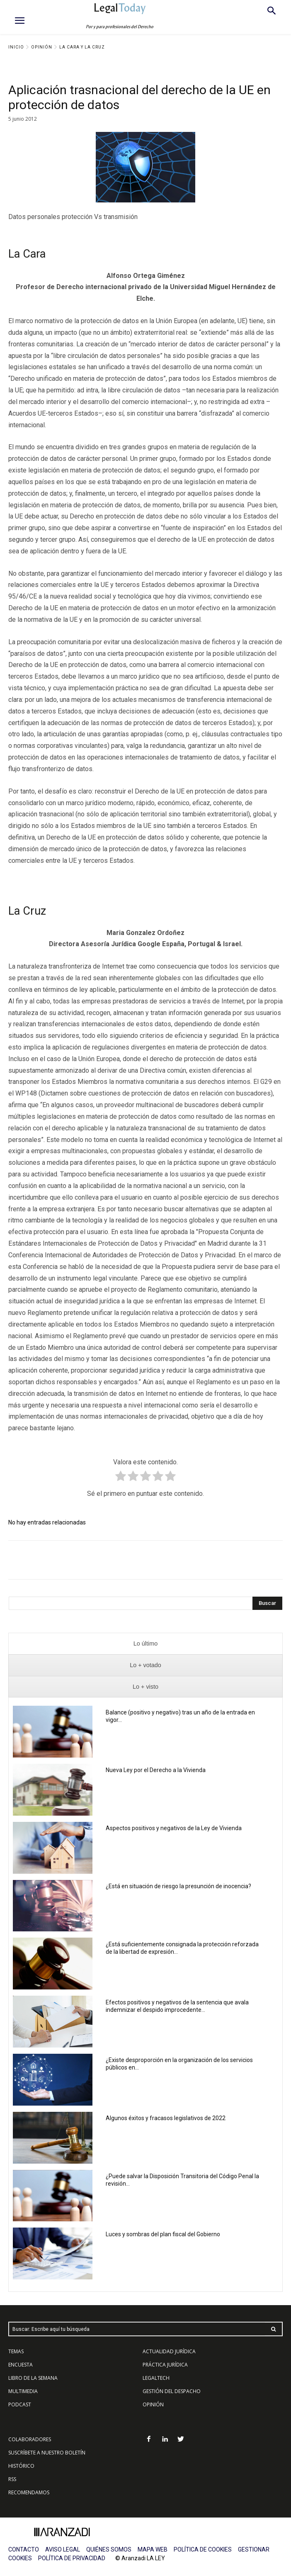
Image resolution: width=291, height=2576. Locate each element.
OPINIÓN (153, 2404)
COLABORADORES (29, 2439)
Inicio (16, 47)
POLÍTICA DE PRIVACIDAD (71, 2558)
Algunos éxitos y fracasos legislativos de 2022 (166, 2118)
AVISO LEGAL (62, 2549)
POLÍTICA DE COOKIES (203, 2549)
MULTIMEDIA (23, 2391)
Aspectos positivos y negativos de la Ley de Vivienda (174, 1828)
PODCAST (19, 2404)
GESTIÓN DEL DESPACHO (172, 2391)
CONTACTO (23, 2549)
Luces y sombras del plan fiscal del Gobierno (163, 2234)
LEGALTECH (156, 2377)
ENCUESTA (20, 2364)
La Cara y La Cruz (82, 47)
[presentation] (145, 1644)
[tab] (145, 1644)
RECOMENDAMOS (28, 2492)
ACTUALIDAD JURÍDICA (169, 2351)
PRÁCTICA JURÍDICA (165, 2364)
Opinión (41, 47)
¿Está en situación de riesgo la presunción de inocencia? (178, 1886)
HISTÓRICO (21, 2465)
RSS (12, 2479)
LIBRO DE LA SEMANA (33, 2377)
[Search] (267, 1603)
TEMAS (16, 2351)
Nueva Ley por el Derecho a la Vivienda (156, 1770)
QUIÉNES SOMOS (108, 2549)
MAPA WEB (152, 2549)
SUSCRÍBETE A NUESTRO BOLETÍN (46, 2452)
